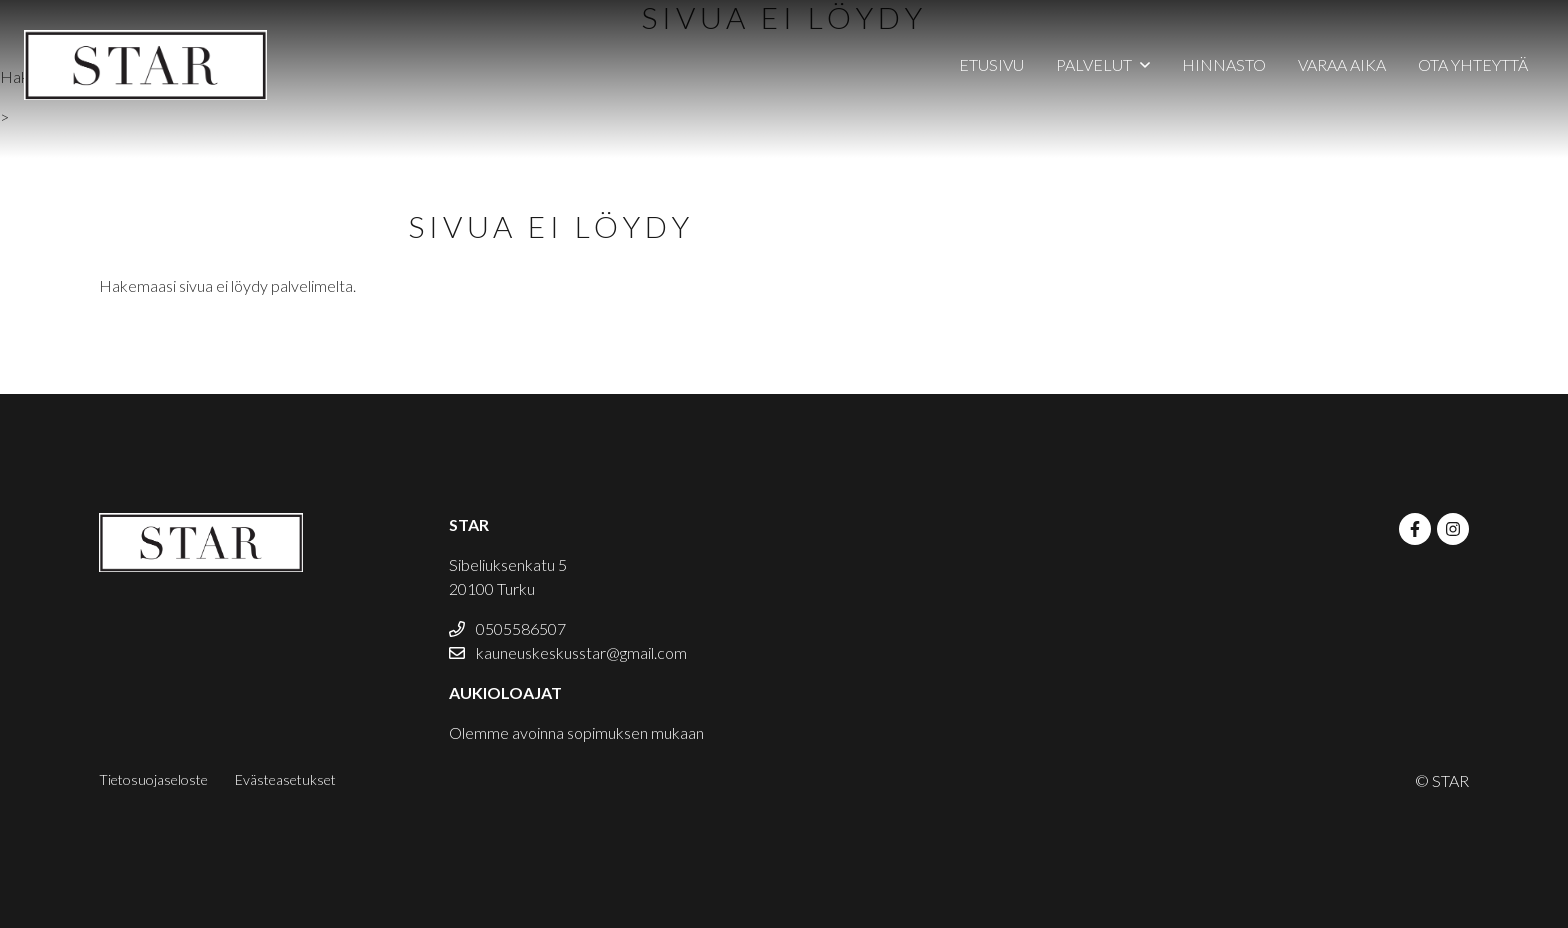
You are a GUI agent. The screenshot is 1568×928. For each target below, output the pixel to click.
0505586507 (507, 628)
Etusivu (991, 64)
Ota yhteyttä (1473, 64)
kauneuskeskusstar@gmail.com (568, 652)
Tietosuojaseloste (153, 779)
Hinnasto (1224, 64)
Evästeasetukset (285, 779)
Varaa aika (1342, 64)
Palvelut (1094, 64)
